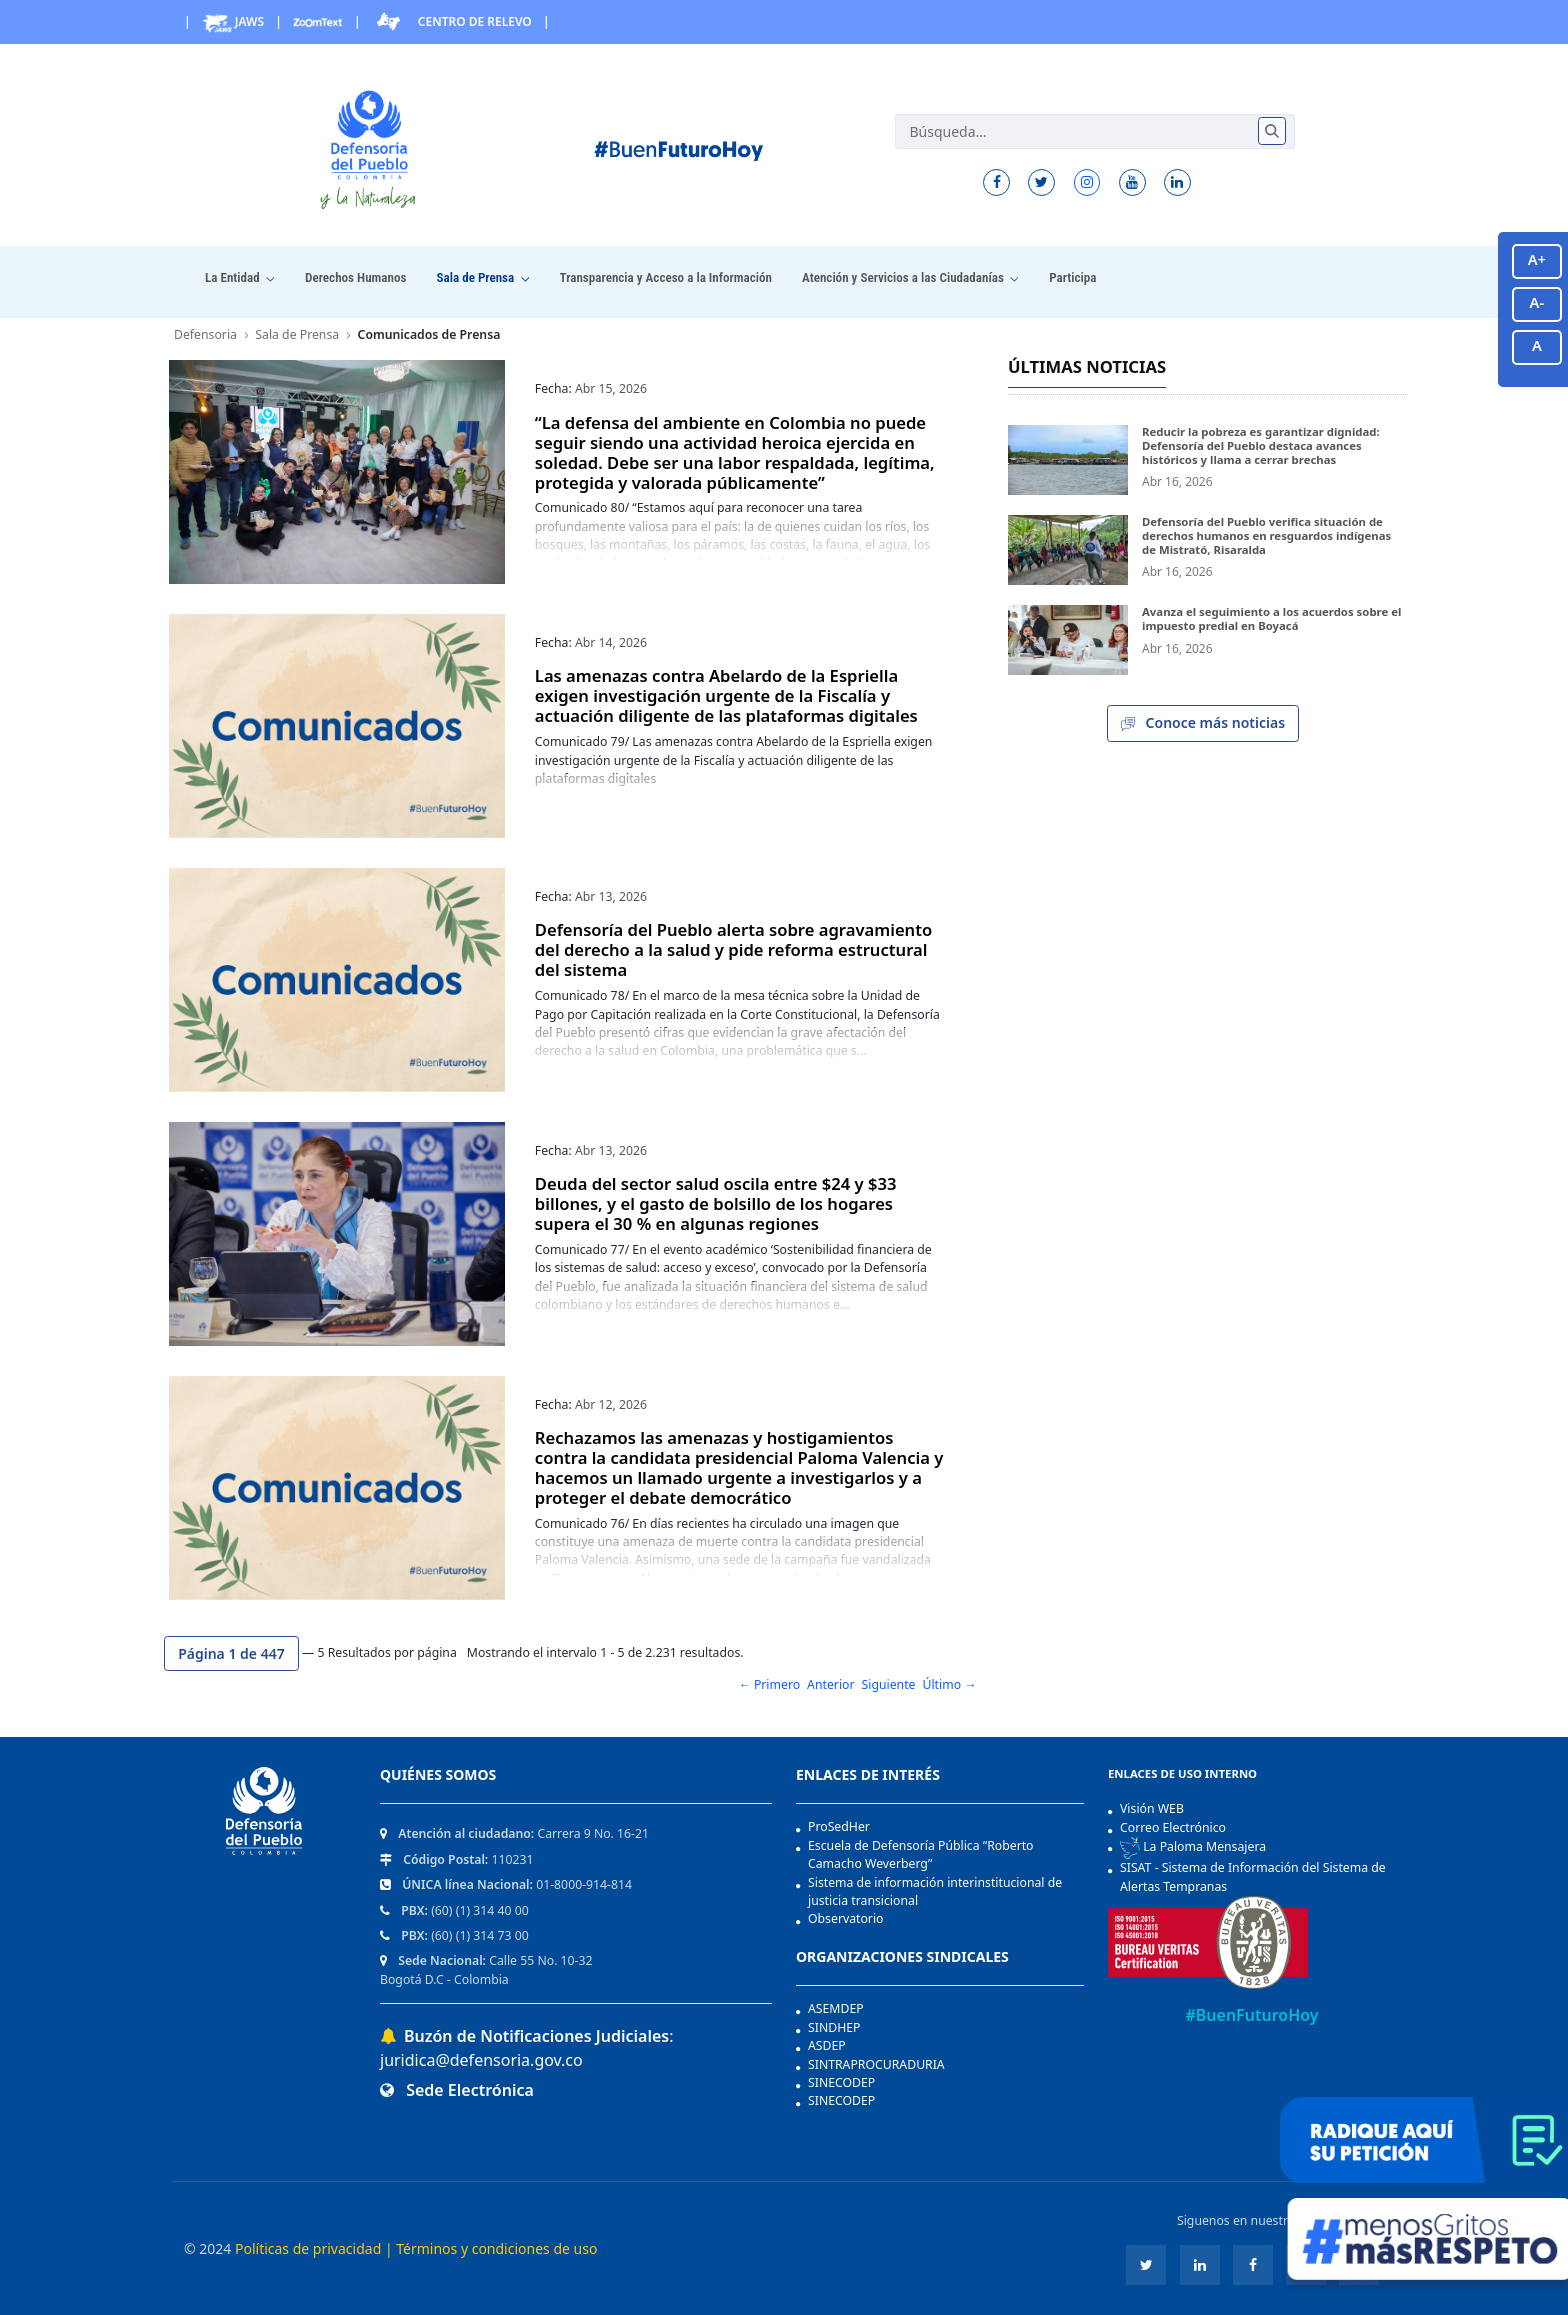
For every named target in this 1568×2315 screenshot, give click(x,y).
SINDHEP (834, 2027)
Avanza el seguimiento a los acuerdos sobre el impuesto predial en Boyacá (1271, 618)
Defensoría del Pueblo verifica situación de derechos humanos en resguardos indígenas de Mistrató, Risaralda (1266, 535)
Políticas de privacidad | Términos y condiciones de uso (416, 2248)
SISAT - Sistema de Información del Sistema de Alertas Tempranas (1253, 1876)
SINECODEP (841, 2082)
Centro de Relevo (452, 21)
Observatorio (846, 1918)
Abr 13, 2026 (611, 896)
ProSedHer (839, 1826)
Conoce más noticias (1203, 724)
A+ (1537, 259)
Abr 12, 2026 (611, 1404)
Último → (950, 1684)
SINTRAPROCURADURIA (876, 2064)
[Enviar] (1272, 131)
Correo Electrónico (1173, 1827)
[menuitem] (240, 278)
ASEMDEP (836, 2008)
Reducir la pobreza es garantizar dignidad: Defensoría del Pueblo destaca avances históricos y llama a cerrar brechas (1261, 445)
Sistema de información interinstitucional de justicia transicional (935, 1891)
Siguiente (889, 1684)
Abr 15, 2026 (611, 388)
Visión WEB (1152, 1808)
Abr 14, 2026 (611, 642)
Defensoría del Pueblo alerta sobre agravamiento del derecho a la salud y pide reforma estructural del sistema (733, 949)
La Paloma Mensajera (1193, 1848)
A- (1537, 302)
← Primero (769, 1684)
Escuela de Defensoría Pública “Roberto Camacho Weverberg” (921, 1854)
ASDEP (827, 2045)
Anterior (830, 1684)
